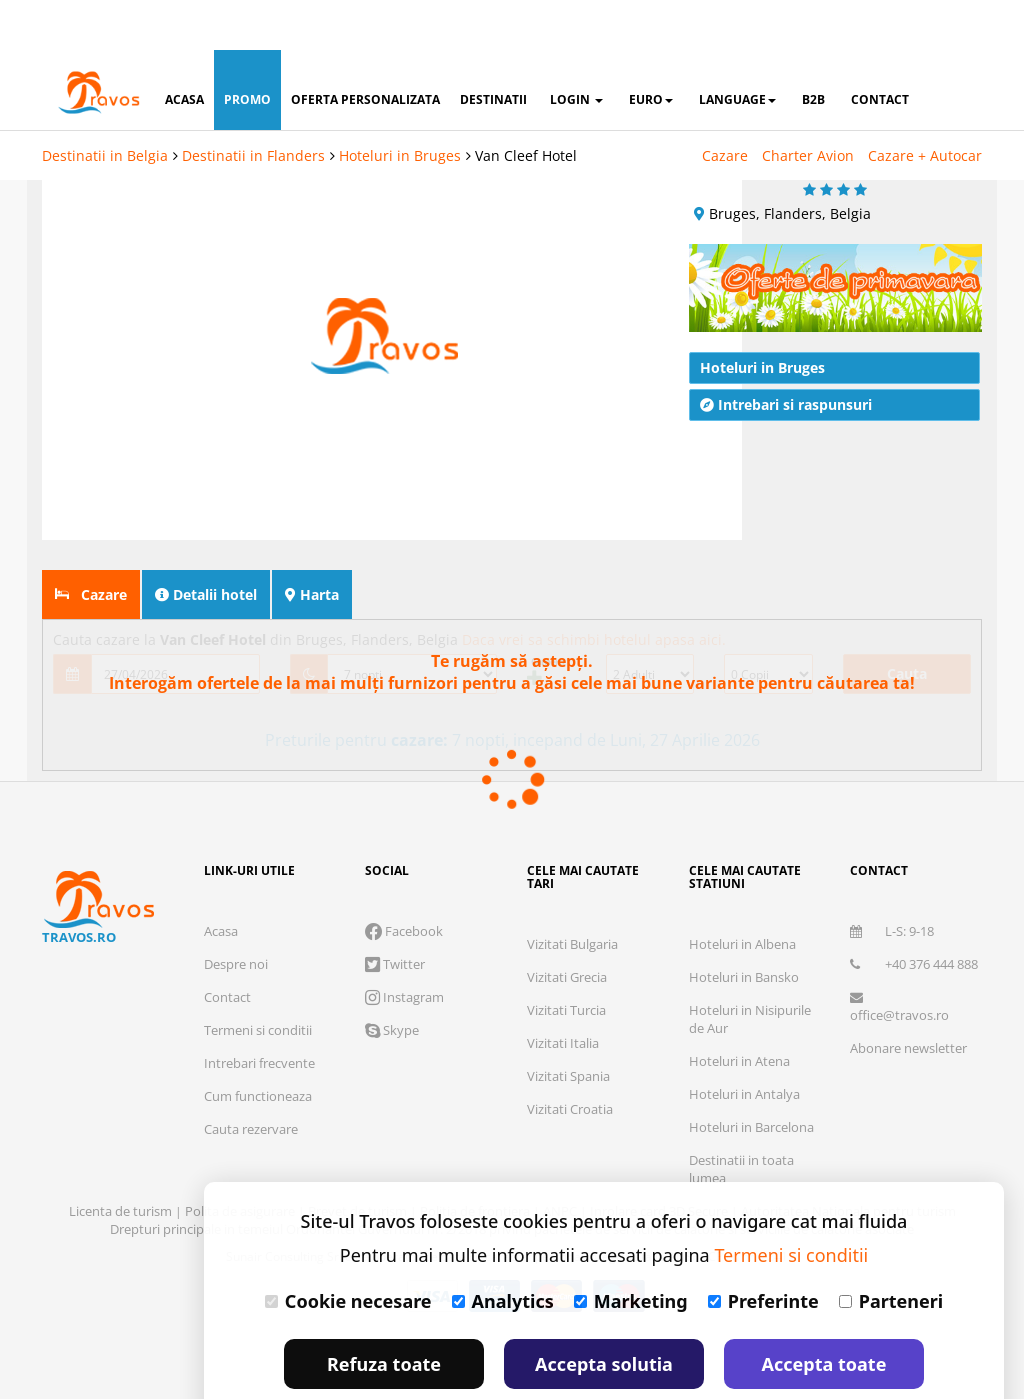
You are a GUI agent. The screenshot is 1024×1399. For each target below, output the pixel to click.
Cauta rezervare (251, 1079)
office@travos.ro (899, 957)
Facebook (404, 881)
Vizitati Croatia (570, 1059)
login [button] (576, 49)
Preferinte (763, 1251)
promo (247, 49)
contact (880, 49)
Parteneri (891, 1251)
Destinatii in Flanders (253, 105)
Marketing (631, 1251)
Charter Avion (808, 105)
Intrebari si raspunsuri (786, 354)
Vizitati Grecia (567, 927)
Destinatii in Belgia (105, 105)
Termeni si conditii (258, 980)
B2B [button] (813, 49)
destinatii (493, 49)
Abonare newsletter (908, 998)
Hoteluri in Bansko (744, 927)
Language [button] (737, 49)
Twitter (395, 914)
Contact (227, 947)
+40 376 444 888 (914, 914)
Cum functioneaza (258, 1046)
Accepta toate (824, 1314)
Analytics (503, 1251)
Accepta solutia (604, 1314)
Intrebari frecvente (259, 1013)
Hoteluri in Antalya (744, 1044)
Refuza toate (384, 1314)
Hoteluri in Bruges (400, 105)
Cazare (725, 105)
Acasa (221, 881)
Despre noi (236, 914)
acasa (184, 49)
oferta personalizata (365, 49)
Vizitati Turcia (566, 960)
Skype (392, 980)
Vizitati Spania (568, 1026)
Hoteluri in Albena (742, 894)
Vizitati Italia (563, 993)
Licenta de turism (122, 1161)
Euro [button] (651, 49)
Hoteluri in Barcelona (751, 1077)
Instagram (404, 947)
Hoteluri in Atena (739, 1011)
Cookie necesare (348, 1251)
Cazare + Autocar (925, 105)
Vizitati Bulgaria (572, 894)
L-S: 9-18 (892, 881)
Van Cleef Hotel (526, 105)
